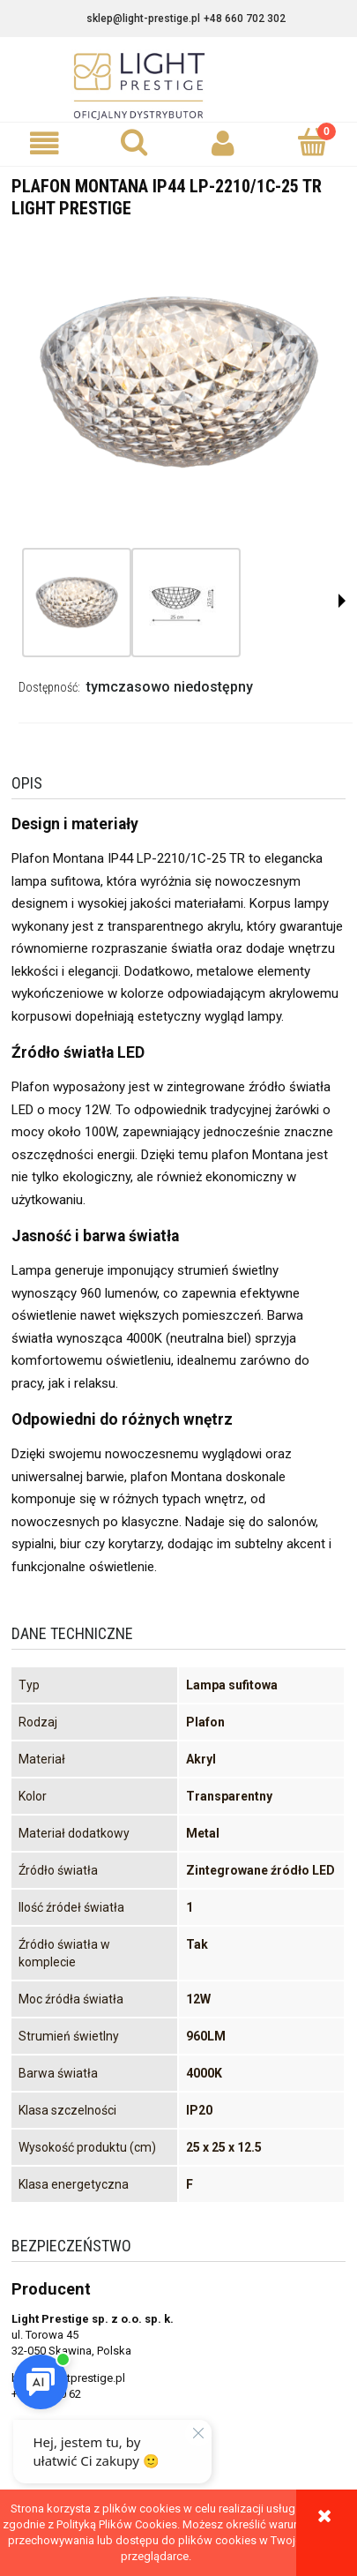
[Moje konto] (223, 143)
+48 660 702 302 (245, 18)
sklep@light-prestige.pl (143, 18)
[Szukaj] (133, 142)
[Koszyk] (312, 142)
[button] (44, 143)
